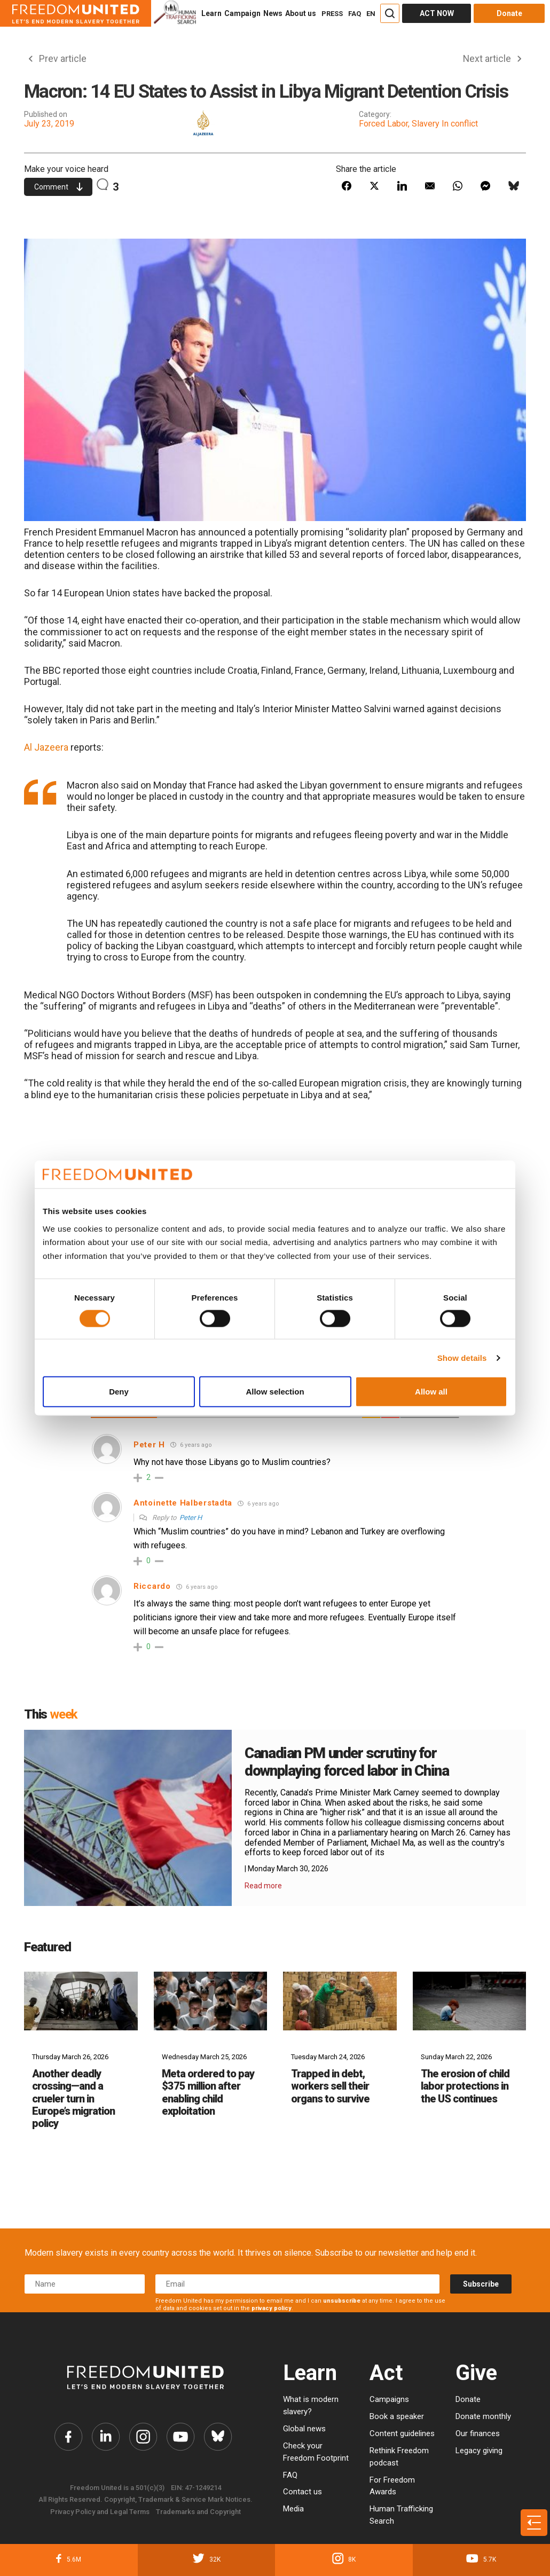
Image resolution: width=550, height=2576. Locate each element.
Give (476, 2373)
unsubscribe (341, 2301)
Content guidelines (402, 2434)
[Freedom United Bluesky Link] (218, 2437)
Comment (58, 187)
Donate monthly (483, 2417)
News (272, 13)
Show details (462, 1357)
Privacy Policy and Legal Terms (100, 2512)
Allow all (431, 1391)
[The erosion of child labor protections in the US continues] (470, 2001)
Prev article (58, 59)
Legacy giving (478, 2451)
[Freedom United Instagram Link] (143, 2437)
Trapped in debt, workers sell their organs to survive (330, 2087)
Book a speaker (397, 2417)
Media (293, 2509)
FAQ (354, 14)
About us (300, 13)
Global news (304, 2429)
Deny (119, 1391)
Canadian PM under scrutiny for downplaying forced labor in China (349, 1762)
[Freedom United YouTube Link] (180, 2437)
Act (386, 2373)
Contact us (302, 2492)
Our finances (477, 2434)
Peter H (190, 1518)
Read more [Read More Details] (263, 1886)
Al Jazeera (46, 747)
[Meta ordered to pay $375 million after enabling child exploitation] (211, 2001)
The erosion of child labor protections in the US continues (465, 2087)
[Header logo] (75, 13)
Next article (491, 59)
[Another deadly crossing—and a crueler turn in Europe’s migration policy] (81, 2001)
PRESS (332, 14)
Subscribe (481, 2284)
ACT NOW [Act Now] (437, 13)
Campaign (242, 13)
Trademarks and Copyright (198, 2512)
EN (370, 14)
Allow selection (275, 1391)
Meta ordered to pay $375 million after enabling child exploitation (208, 2093)
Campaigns (389, 2400)
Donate (468, 2400)
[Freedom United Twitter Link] (106, 2437)
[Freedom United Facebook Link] (68, 2437)
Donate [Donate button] (509, 13)
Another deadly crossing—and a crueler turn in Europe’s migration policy (73, 2099)
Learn (211, 13)
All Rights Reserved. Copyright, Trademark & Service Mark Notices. (145, 2500)
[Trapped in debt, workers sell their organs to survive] (340, 2001)
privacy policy (272, 2308)
